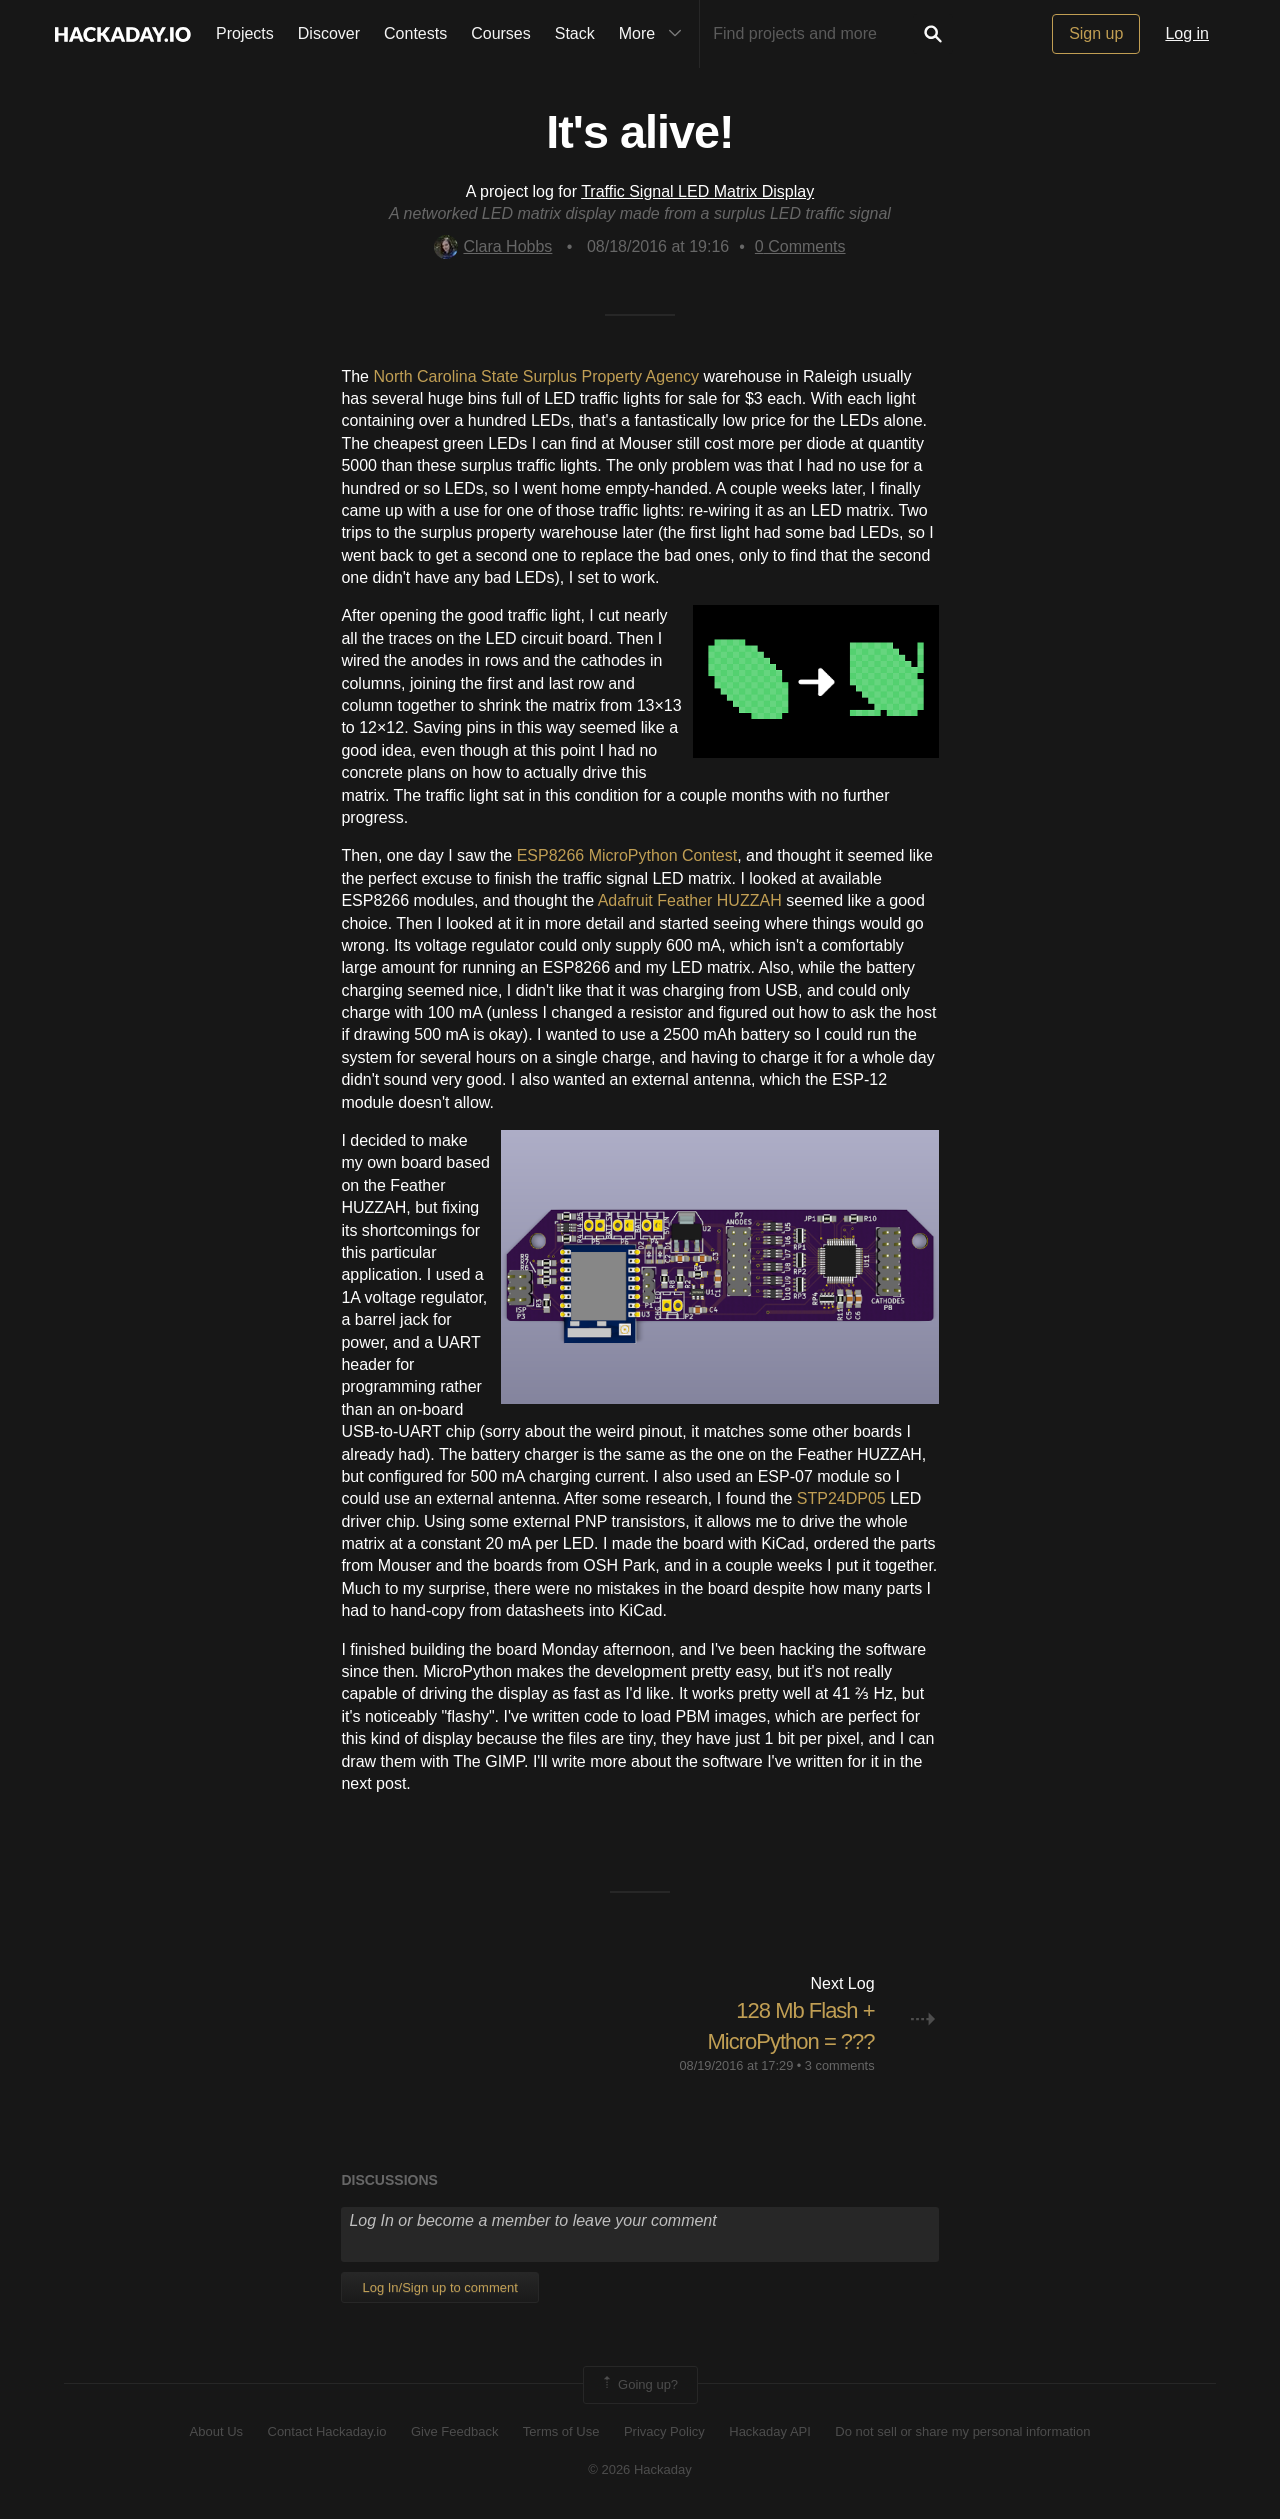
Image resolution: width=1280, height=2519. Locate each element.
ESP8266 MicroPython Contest (627, 855)
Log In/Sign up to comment (439, 2287)
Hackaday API (770, 2431)
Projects (245, 33)
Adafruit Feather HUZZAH (690, 900)
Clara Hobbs (493, 246)
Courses (501, 33)
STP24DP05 (841, 1498)
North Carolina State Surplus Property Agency (536, 376)
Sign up (1096, 33)
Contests (415, 33)
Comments (800, 246)
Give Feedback (454, 2431)
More (655, 34)
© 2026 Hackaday (640, 2469)
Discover (329, 33)
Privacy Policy (664, 2431)
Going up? (639, 2385)
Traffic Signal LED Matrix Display (697, 191)
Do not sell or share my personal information (962, 2431)
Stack (575, 33)
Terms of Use (561, 2431)
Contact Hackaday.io (327, 2431)
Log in (1187, 33)
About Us (216, 2431)
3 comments (840, 2065)
